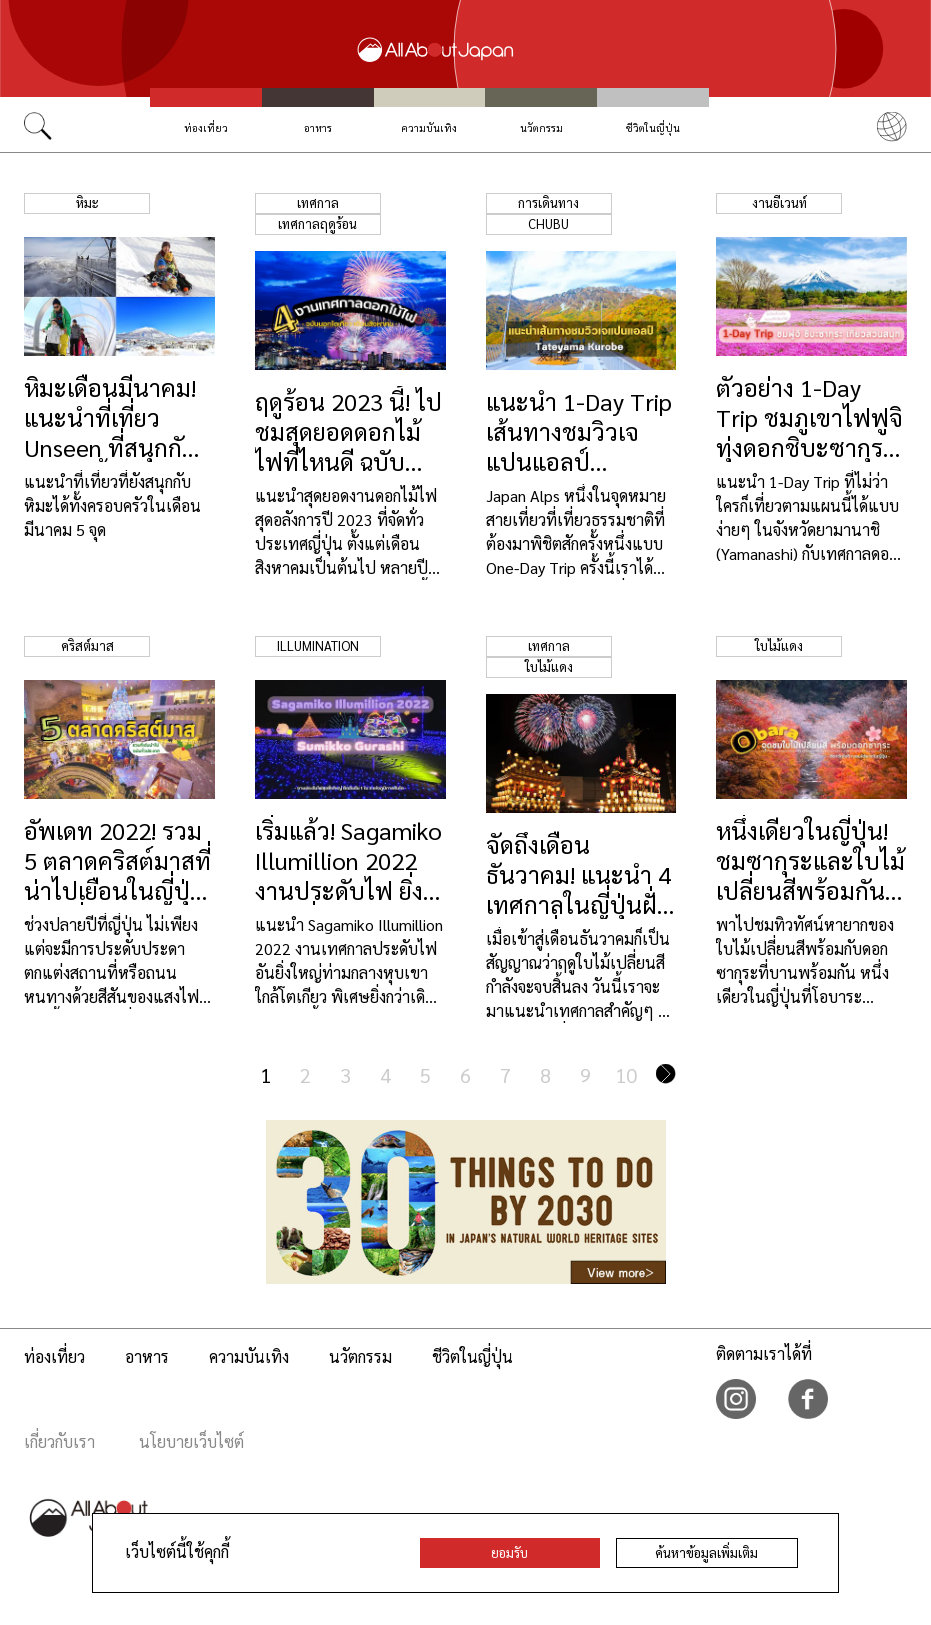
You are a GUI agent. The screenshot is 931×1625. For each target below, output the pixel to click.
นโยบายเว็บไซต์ (191, 1441)
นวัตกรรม (541, 127)
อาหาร (318, 127)
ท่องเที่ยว (206, 127)
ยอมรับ (509, 1552)
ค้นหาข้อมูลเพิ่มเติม (706, 1552)
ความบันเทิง (429, 127)
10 (626, 1075)
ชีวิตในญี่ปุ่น (653, 127)
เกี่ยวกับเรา (59, 1441)
